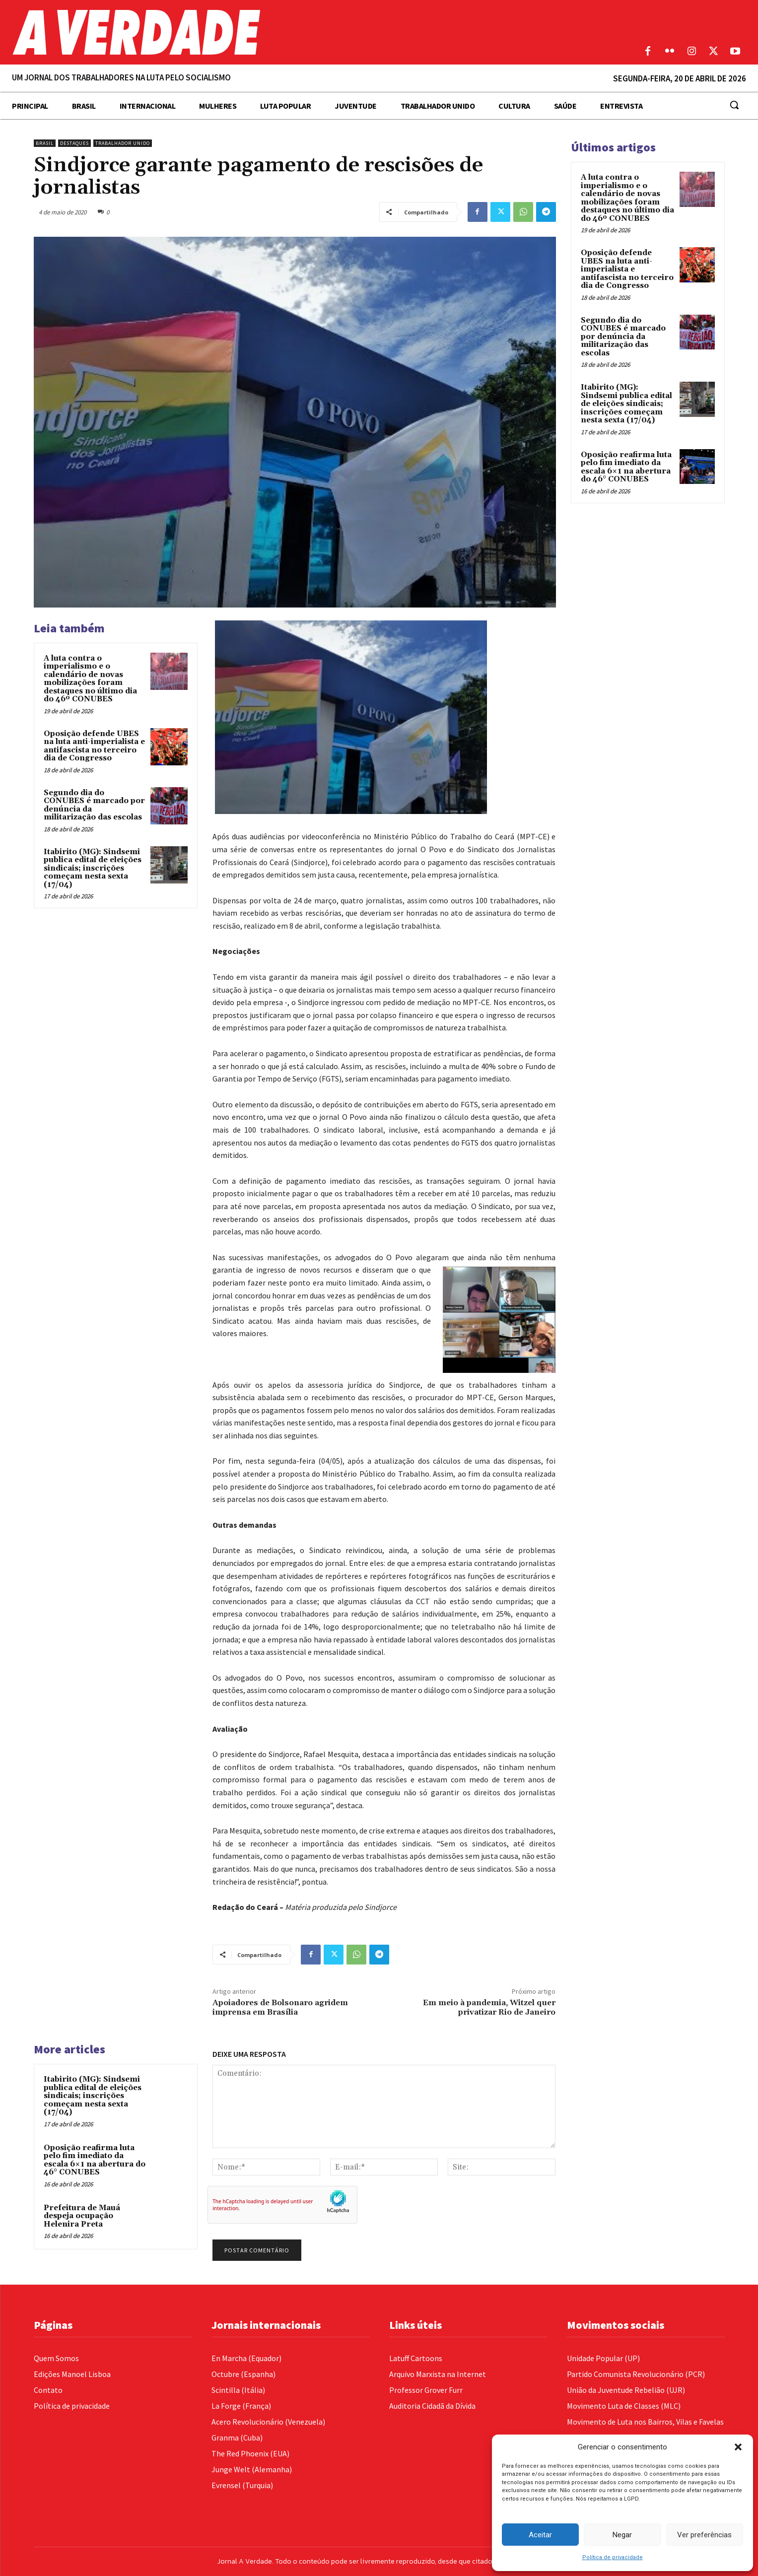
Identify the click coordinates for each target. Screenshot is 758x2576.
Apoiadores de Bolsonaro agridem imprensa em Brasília (280, 2007)
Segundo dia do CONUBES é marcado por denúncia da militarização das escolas (94, 805)
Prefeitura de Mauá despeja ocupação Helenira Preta (82, 2216)
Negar (622, 2534)
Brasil (45, 143)
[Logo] (284, 32)
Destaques (74, 143)
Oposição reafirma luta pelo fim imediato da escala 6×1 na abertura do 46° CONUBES (94, 2160)
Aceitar (540, 2534)
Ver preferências (704, 2534)
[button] (738, 2447)
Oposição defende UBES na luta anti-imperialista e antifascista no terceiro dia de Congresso (94, 746)
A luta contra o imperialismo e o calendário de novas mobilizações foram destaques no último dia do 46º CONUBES (90, 679)
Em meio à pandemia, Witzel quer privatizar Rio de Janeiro (489, 2007)
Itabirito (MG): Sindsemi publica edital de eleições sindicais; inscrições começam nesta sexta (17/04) (92, 868)
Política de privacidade (612, 2557)
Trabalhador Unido (122, 143)
